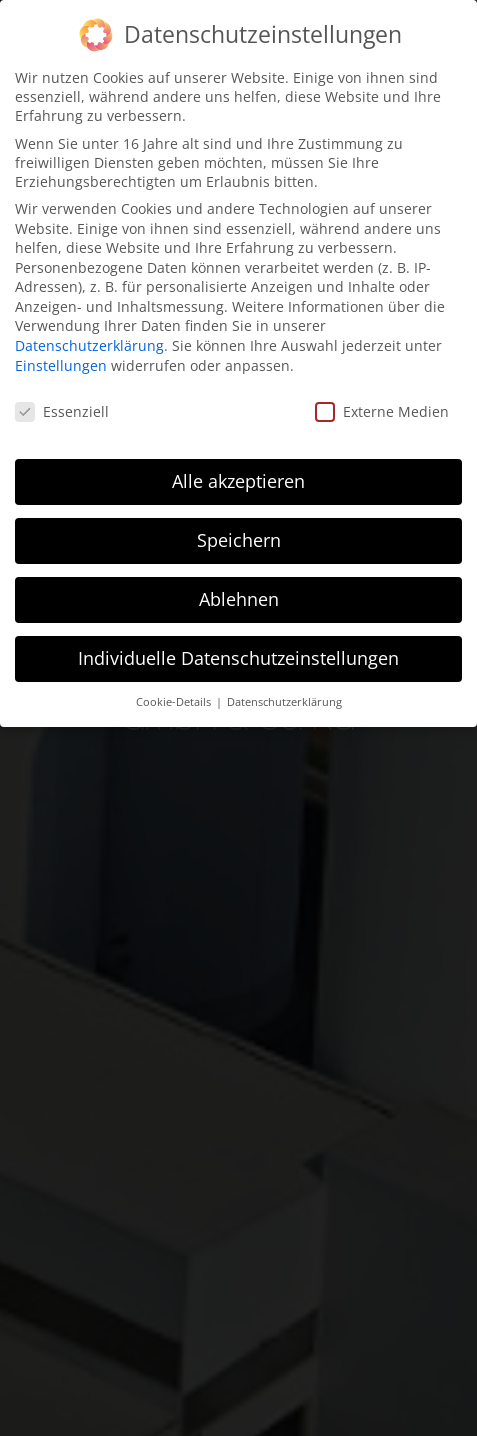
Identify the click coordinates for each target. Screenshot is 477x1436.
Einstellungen (61, 365)
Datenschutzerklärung (89, 345)
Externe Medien (382, 411)
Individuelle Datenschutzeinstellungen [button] (238, 658)
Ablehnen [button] (239, 599)
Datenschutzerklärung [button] (284, 702)
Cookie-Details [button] (175, 702)
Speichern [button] (239, 540)
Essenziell (62, 411)
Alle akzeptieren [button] (238, 481)
